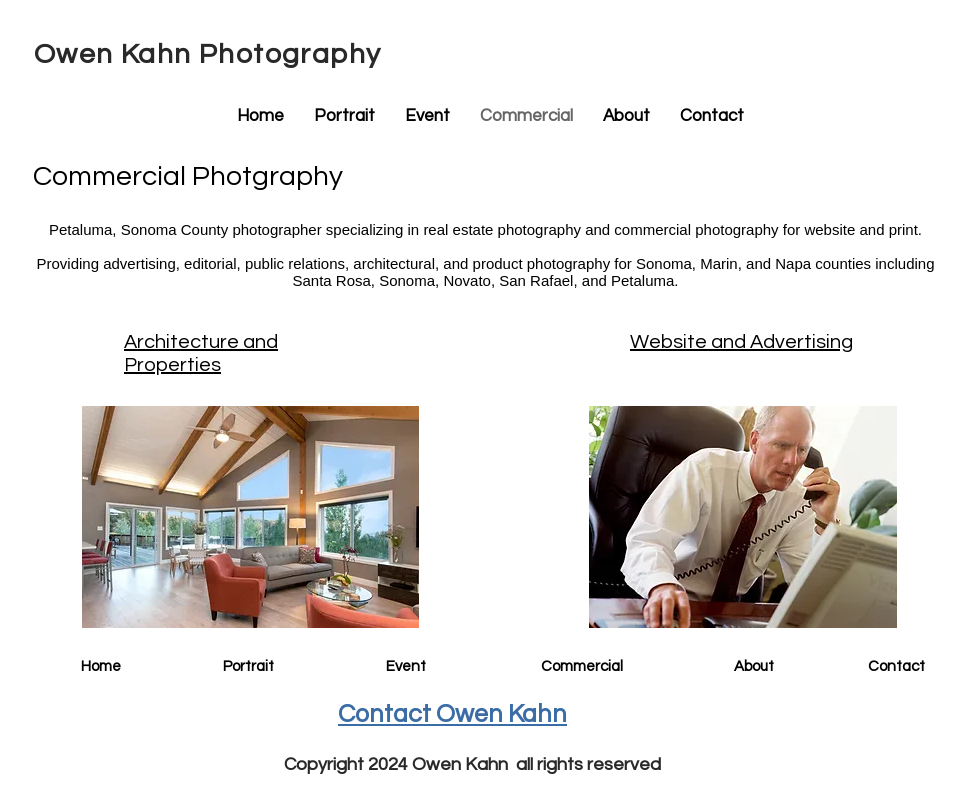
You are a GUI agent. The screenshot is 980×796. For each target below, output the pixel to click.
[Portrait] (248, 666)
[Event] (406, 666)
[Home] (101, 666)
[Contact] (896, 666)
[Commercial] (581, 666)
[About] (754, 666)
